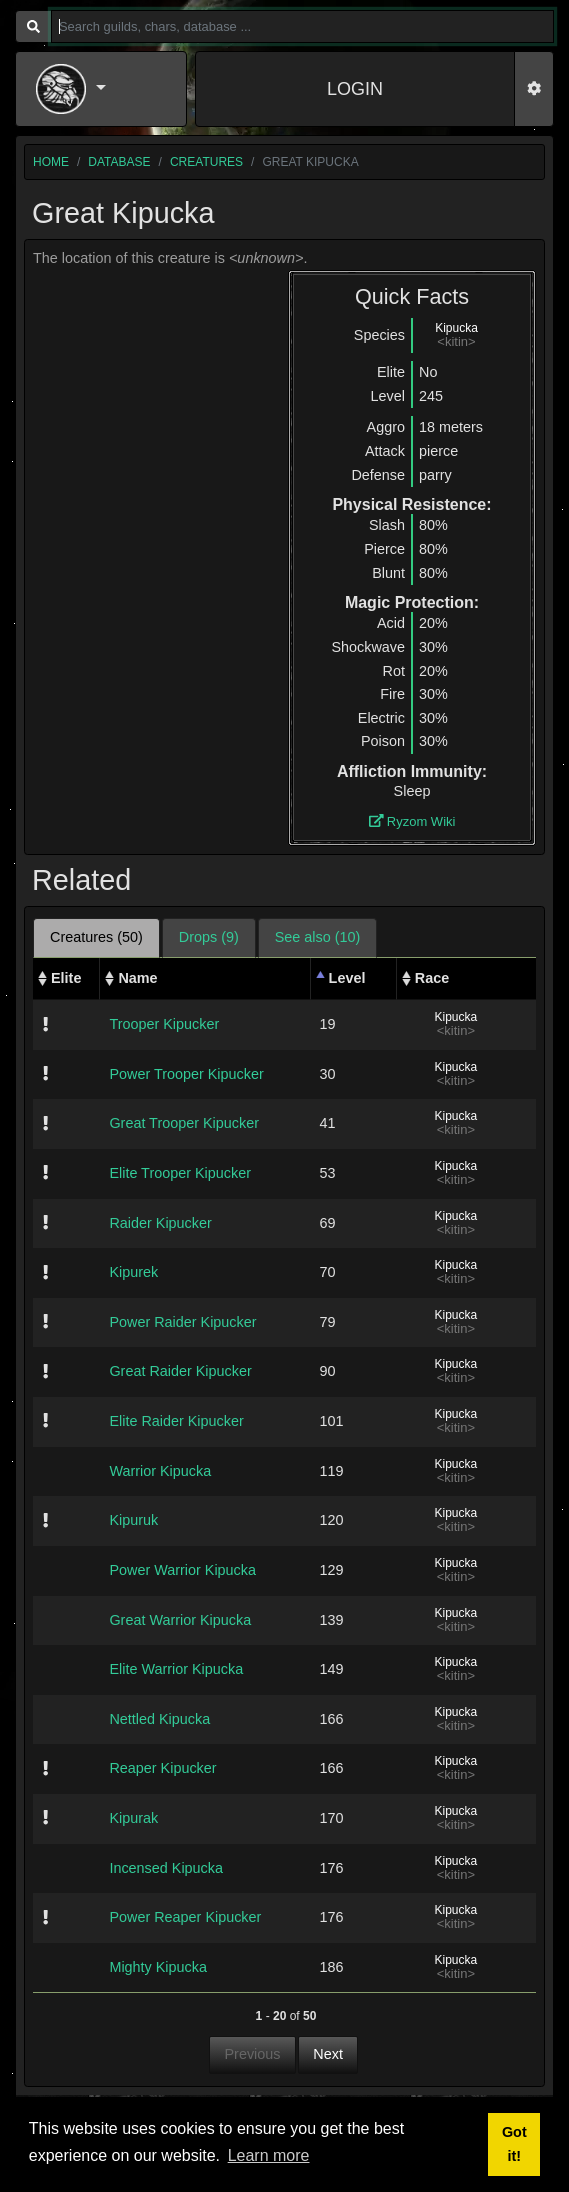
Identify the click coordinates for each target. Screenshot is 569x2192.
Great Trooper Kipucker (184, 1123)
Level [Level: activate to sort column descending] (347, 978)
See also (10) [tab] (318, 937)
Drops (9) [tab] (209, 937)
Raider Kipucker (160, 1223)
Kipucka (456, 328)
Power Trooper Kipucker (186, 1074)
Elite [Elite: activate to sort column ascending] (66, 978)
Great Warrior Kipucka (180, 1620)
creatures (206, 162)
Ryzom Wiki (412, 821)
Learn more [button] (269, 2155)
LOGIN (355, 89)
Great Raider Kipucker (180, 1371)
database (119, 162)
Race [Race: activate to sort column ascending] (432, 978)
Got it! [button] (514, 2144)
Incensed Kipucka (166, 1868)
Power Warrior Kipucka (182, 1570)
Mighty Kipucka (158, 1967)
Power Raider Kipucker (182, 1322)
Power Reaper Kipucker (185, 1917)
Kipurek (133, 1272)
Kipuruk (133, 1520)
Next (328, 2054)
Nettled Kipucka (159, 1719)
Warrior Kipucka (160, 1471)
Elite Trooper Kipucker (180, 1173)
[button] (101, 89)
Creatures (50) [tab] (96, 937)
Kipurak (133, 1818)
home (51, 162)
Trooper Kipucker (164, 1024)
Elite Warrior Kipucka (176, 1669)
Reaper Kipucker (162, 1768)
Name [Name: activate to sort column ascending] (137, 978)
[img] (45, 1024)
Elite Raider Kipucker (176, 1421)
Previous (253, 2054)
